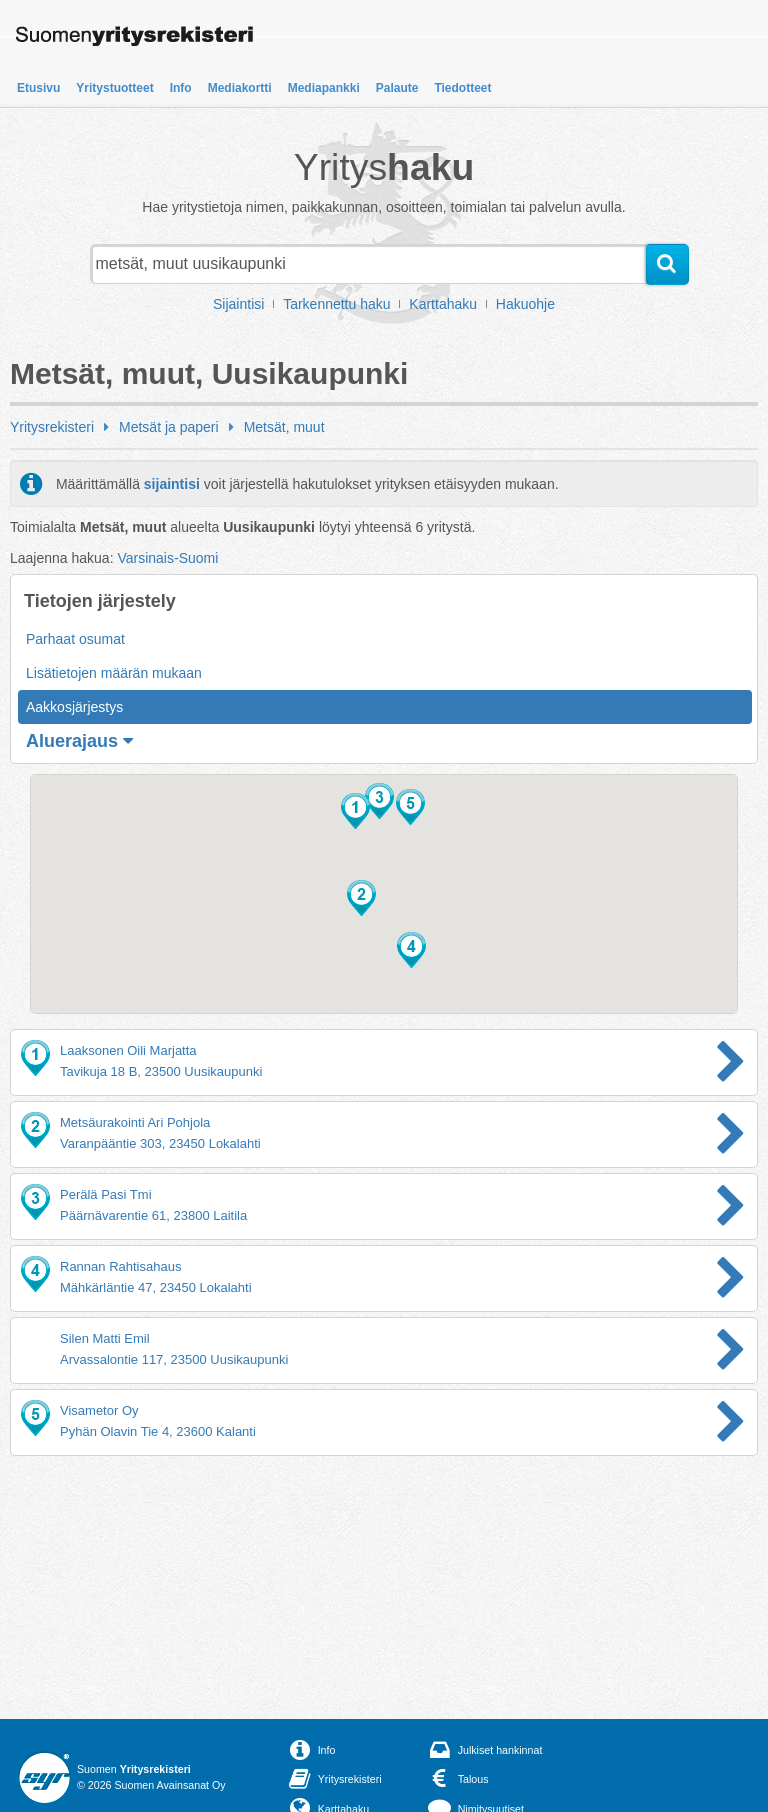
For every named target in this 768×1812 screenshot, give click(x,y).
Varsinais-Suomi (167, 558)
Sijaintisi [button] (238, 304)
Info (181, 88)
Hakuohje (525, 304)
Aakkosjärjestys (74, 707)
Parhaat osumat (75, 639)
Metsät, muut (284, 427)
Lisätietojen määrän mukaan (114, 673)
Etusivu (38, 88)
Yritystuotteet (114, 88)
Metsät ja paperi (169, 427)
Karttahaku (443, 304)
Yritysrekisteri (52, 427)
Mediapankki (324, 88)
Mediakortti (240, 88)
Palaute (397, 88)
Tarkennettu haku (336, 304)
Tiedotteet (462, 88)
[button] (355, 811)
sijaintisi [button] (172, 484)
